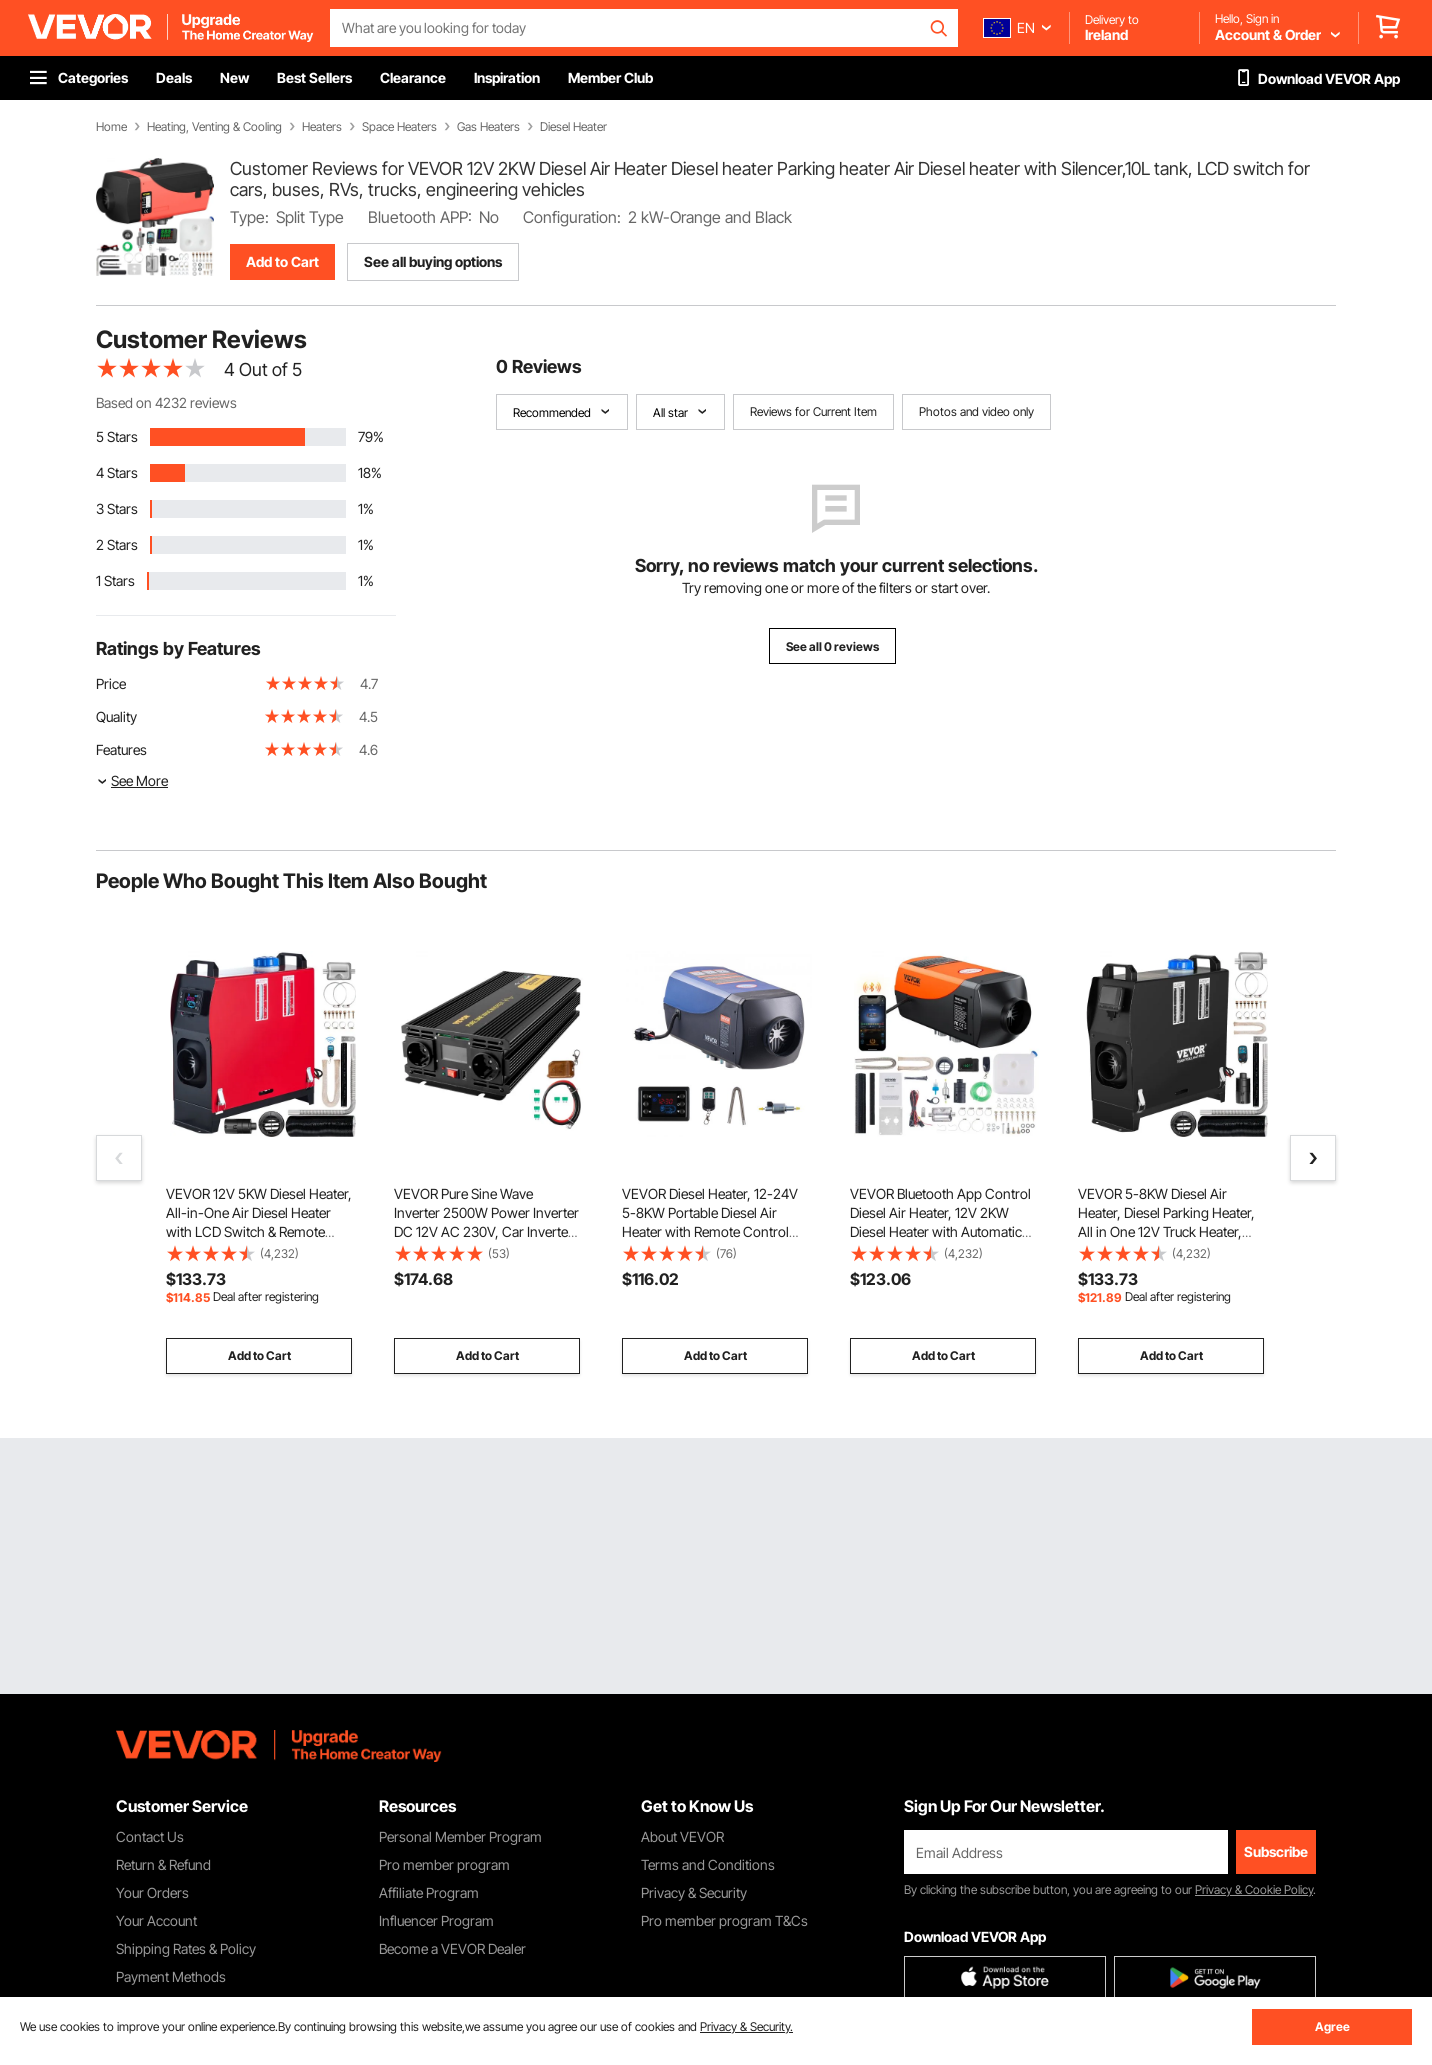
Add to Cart (282, 261)
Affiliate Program (429, 1892)
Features (121, 749)
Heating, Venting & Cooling (214, 127)
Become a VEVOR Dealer (452, 1948)
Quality (116, 716)
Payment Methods (171, 1976)
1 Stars (115, 580)
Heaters (322, 127)
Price (111, 683)
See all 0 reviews (832, 646)
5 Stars (117, 436)
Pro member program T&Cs (724, 1920)
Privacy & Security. (746, 2026)
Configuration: (572, 217)
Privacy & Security (694, 1892)
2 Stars (117, 544)
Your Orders (152, 1892)
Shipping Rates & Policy (186, 1948)
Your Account (156, 1920)
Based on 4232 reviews (166, 402)
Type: (249, 217)
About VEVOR (682, 1836)
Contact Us (150, 1836)
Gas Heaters (488, 127)
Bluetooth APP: (420, 217)
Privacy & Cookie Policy (1254, 1889)
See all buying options (433, 261)
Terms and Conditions (708, 1864)
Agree (1332, 2026)
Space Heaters (399, 127)
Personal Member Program (460, 1836)
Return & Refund (163, 1864)
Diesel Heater (573, 127)
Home (111, 127)
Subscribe (1276, 1851)
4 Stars (117, 472)
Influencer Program (436, 1920)
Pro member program (444, 1864)
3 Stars (117, 508)
